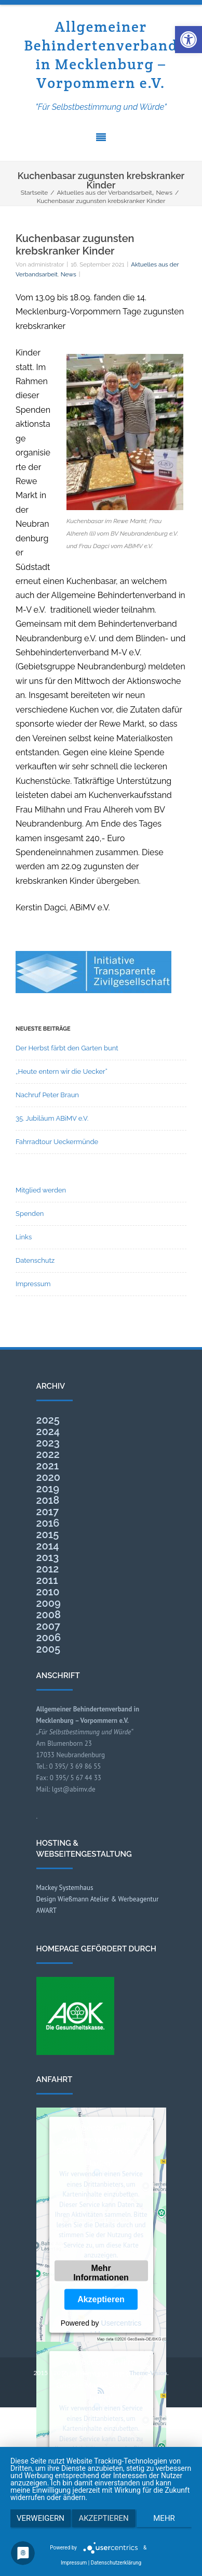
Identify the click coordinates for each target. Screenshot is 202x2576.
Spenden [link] (30, 1213)
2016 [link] (48, 1523)
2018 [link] (48, 1500)
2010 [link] (48, 1591)
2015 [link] (47, 1534)
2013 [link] (47, 1557)
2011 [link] (47, 1580)
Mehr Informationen (101, 2272)
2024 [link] (48, 1431)
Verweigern (40, 2518)
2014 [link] (47, 1546)
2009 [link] (48, 1603)
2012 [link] (47, 1569)
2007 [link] (48, 1626)
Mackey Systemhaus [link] (64, 1887)
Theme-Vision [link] (148, 2373)
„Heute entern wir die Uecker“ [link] (61, 1071)
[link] (188, 39)
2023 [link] (48, 1443)
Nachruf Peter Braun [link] (47, 1095)
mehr (164, 2518)
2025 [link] (48, 1420)
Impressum (74, 2563)
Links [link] (24, 1237)
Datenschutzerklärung (116, 2563)
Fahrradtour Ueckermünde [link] (57, 1142)
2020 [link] (48, 1477)
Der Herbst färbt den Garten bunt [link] (67, 1048)
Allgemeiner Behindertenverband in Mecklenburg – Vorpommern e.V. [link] (101, 54)
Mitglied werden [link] (41, 1190)
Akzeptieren (101, 2298)
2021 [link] (47, 1466)
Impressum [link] (33, 1284)
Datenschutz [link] (35, 1260)
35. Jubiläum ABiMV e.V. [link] (52, 1118)
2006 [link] (48, 1637)
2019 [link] (47, 1488)
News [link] (68, 274)
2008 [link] (48, 1614)
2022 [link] (48, 1454)
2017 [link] (47, 1511)
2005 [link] (48, 1649)
